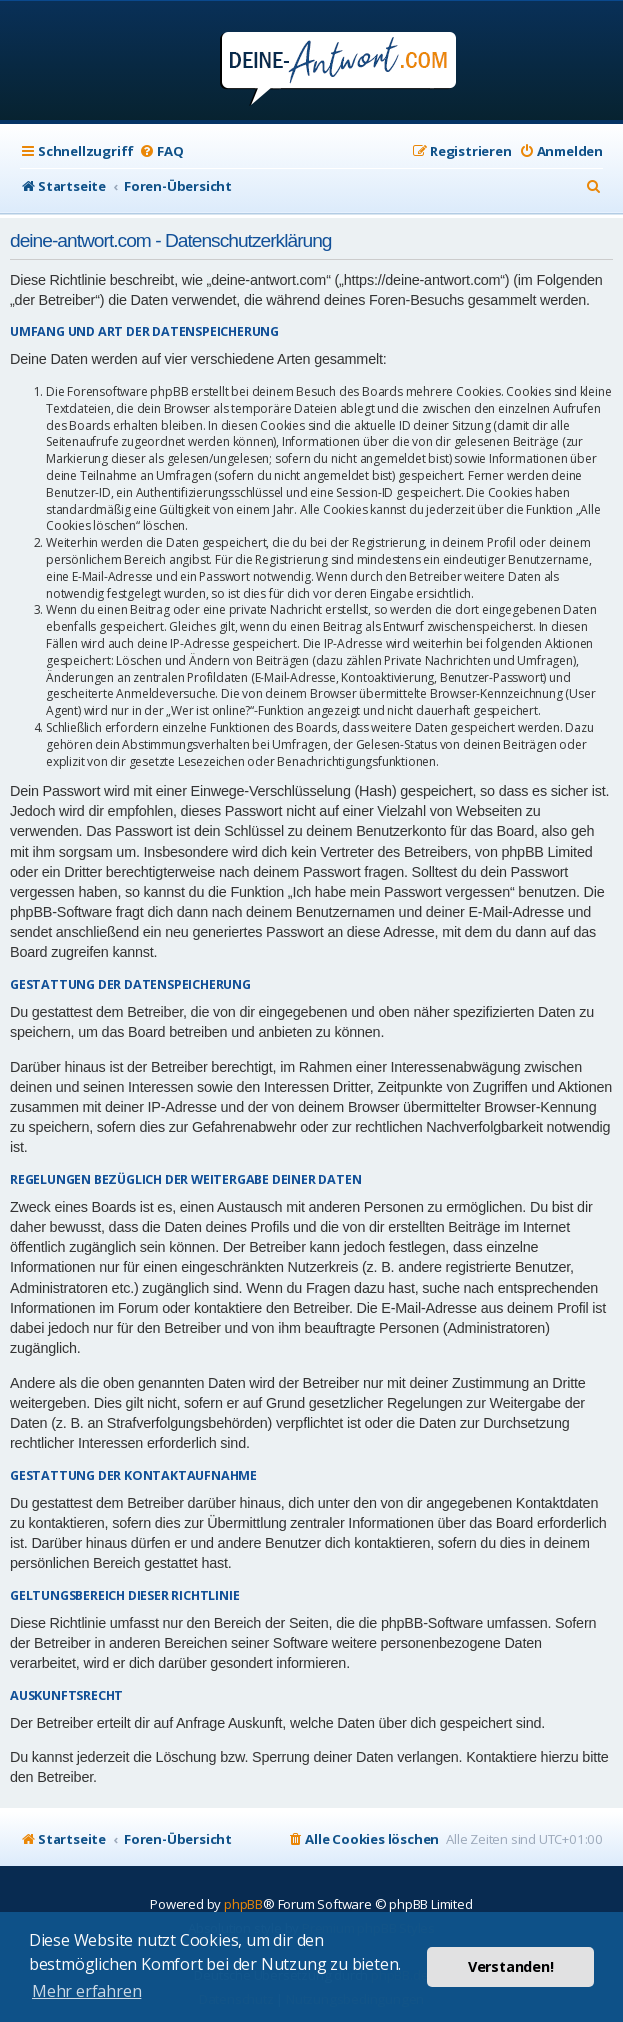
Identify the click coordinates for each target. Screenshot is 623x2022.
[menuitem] (161, 151)
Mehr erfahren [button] (86, 1991)
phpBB (243, 1904)
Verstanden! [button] (511, 1966)
